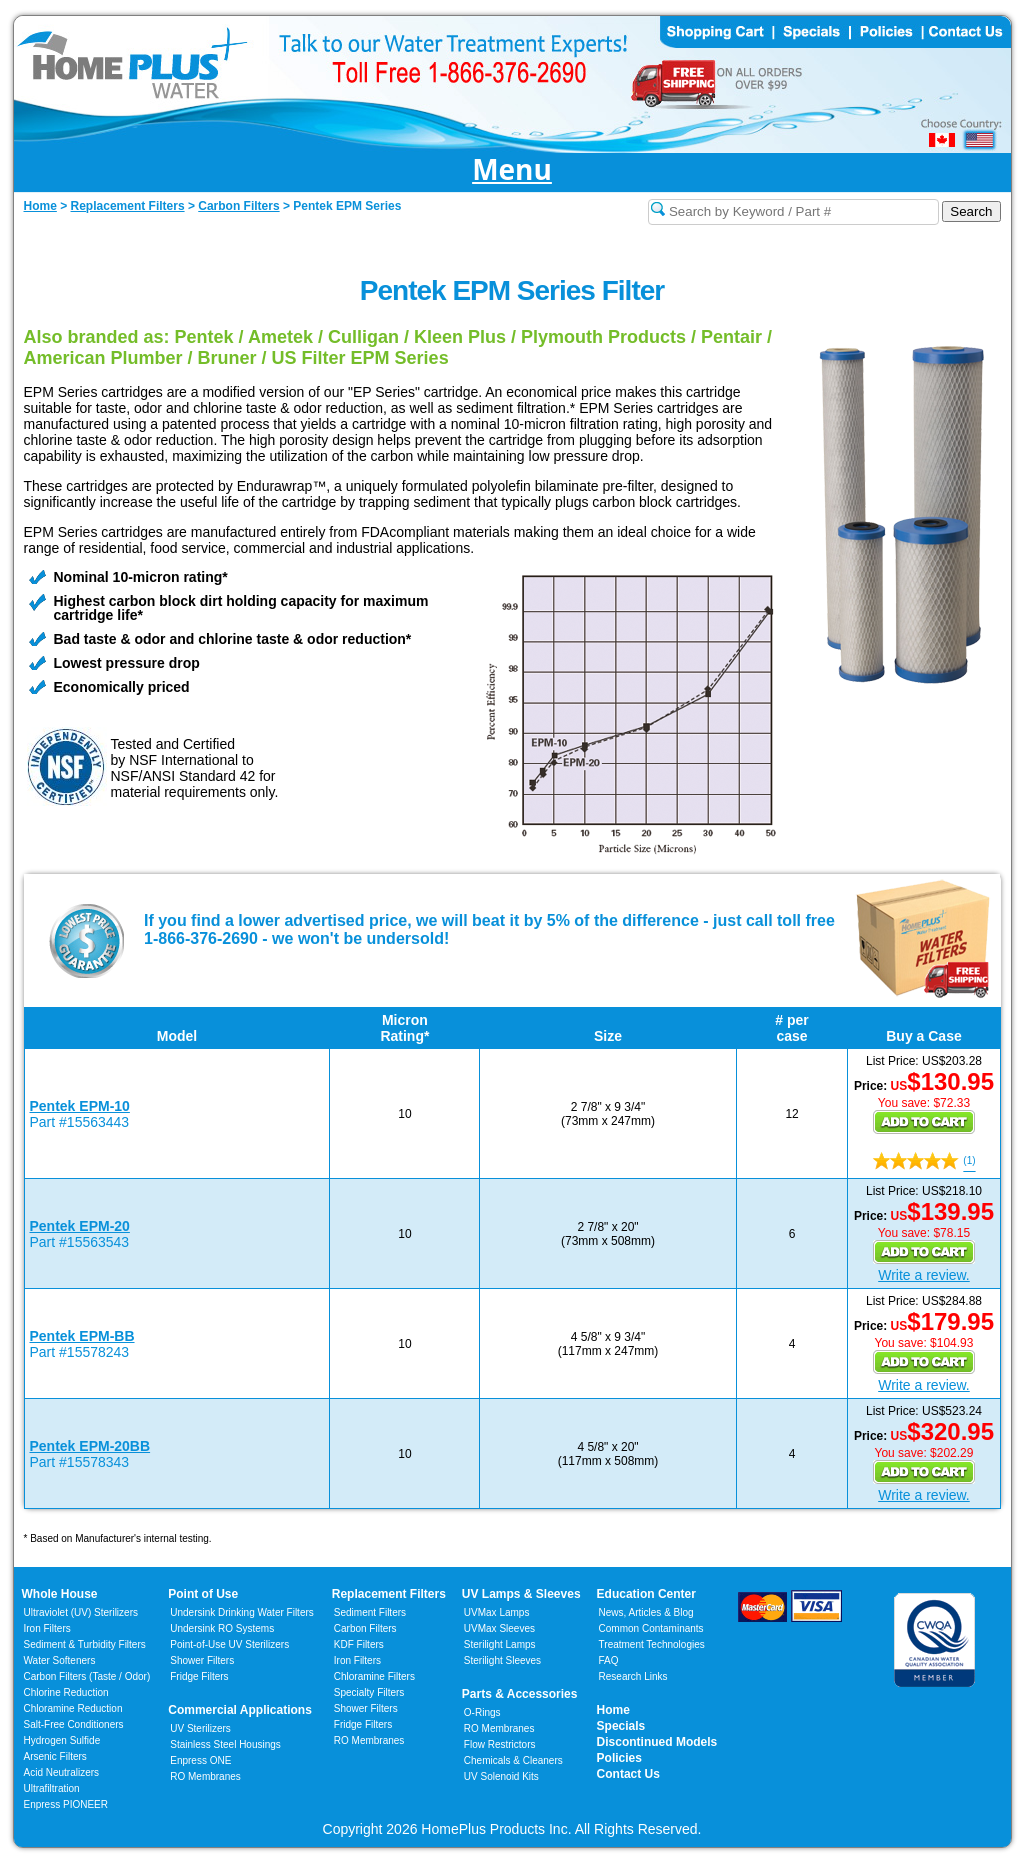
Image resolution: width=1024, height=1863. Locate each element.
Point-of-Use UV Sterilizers (229, 1644)
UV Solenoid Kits (501, 1776)
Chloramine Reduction (73, 1708)
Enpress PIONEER (66, 1804)
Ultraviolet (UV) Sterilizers (81, 1612)
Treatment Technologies (652, 1644)
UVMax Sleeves (499, 1628)
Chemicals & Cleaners (513, 1760)
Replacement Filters (389, 1594)
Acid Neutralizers (62, 1772)
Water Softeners (60, 1660)
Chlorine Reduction (66, 1692)
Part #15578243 (80, 1352)
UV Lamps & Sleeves (521, 1594)
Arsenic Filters (55, 1756)
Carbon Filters (87, 1676)
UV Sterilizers (200, 1728)
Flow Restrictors (500, 1744)
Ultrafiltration (52, 1788)
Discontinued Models (657, 1742)
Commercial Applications (240, 1710)
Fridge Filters (199, 1676)
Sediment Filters (370, 1612)
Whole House (60, 1594)
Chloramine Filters (374, 1676)
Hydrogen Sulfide (62, 1740)
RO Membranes (205, 1776)
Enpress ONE (200, 1760)
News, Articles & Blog (646, 1612)
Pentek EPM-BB (82, 1336)
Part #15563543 (80, 1242)
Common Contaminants (651, 1628)
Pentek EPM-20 (80, 1226)
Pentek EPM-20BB (90, 1446)
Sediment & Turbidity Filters (85, 1644)
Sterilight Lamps (500, 1644)
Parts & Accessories (520, 1694)
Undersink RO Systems (222, 1628)
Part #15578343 (80, 1462)
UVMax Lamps (497, 1612)
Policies (619, 1758)
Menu (512, 170)
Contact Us (628, 1774)
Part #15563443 (80, 1122)
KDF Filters (359, 1644)
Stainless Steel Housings (225, 1744)
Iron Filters (47, 1628)
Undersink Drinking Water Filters (242, 1612)
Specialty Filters (369, 1692)
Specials (621, 1726)
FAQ (609, 1660)
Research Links (633, 1676)
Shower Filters (202, 1660)
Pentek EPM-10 (80, 1106)
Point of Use (203, 1594)
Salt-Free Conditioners (74, 1724)
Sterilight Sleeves (502, 1660)
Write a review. (924, 1275)
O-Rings (482, 1712)
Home (613, 1710)
